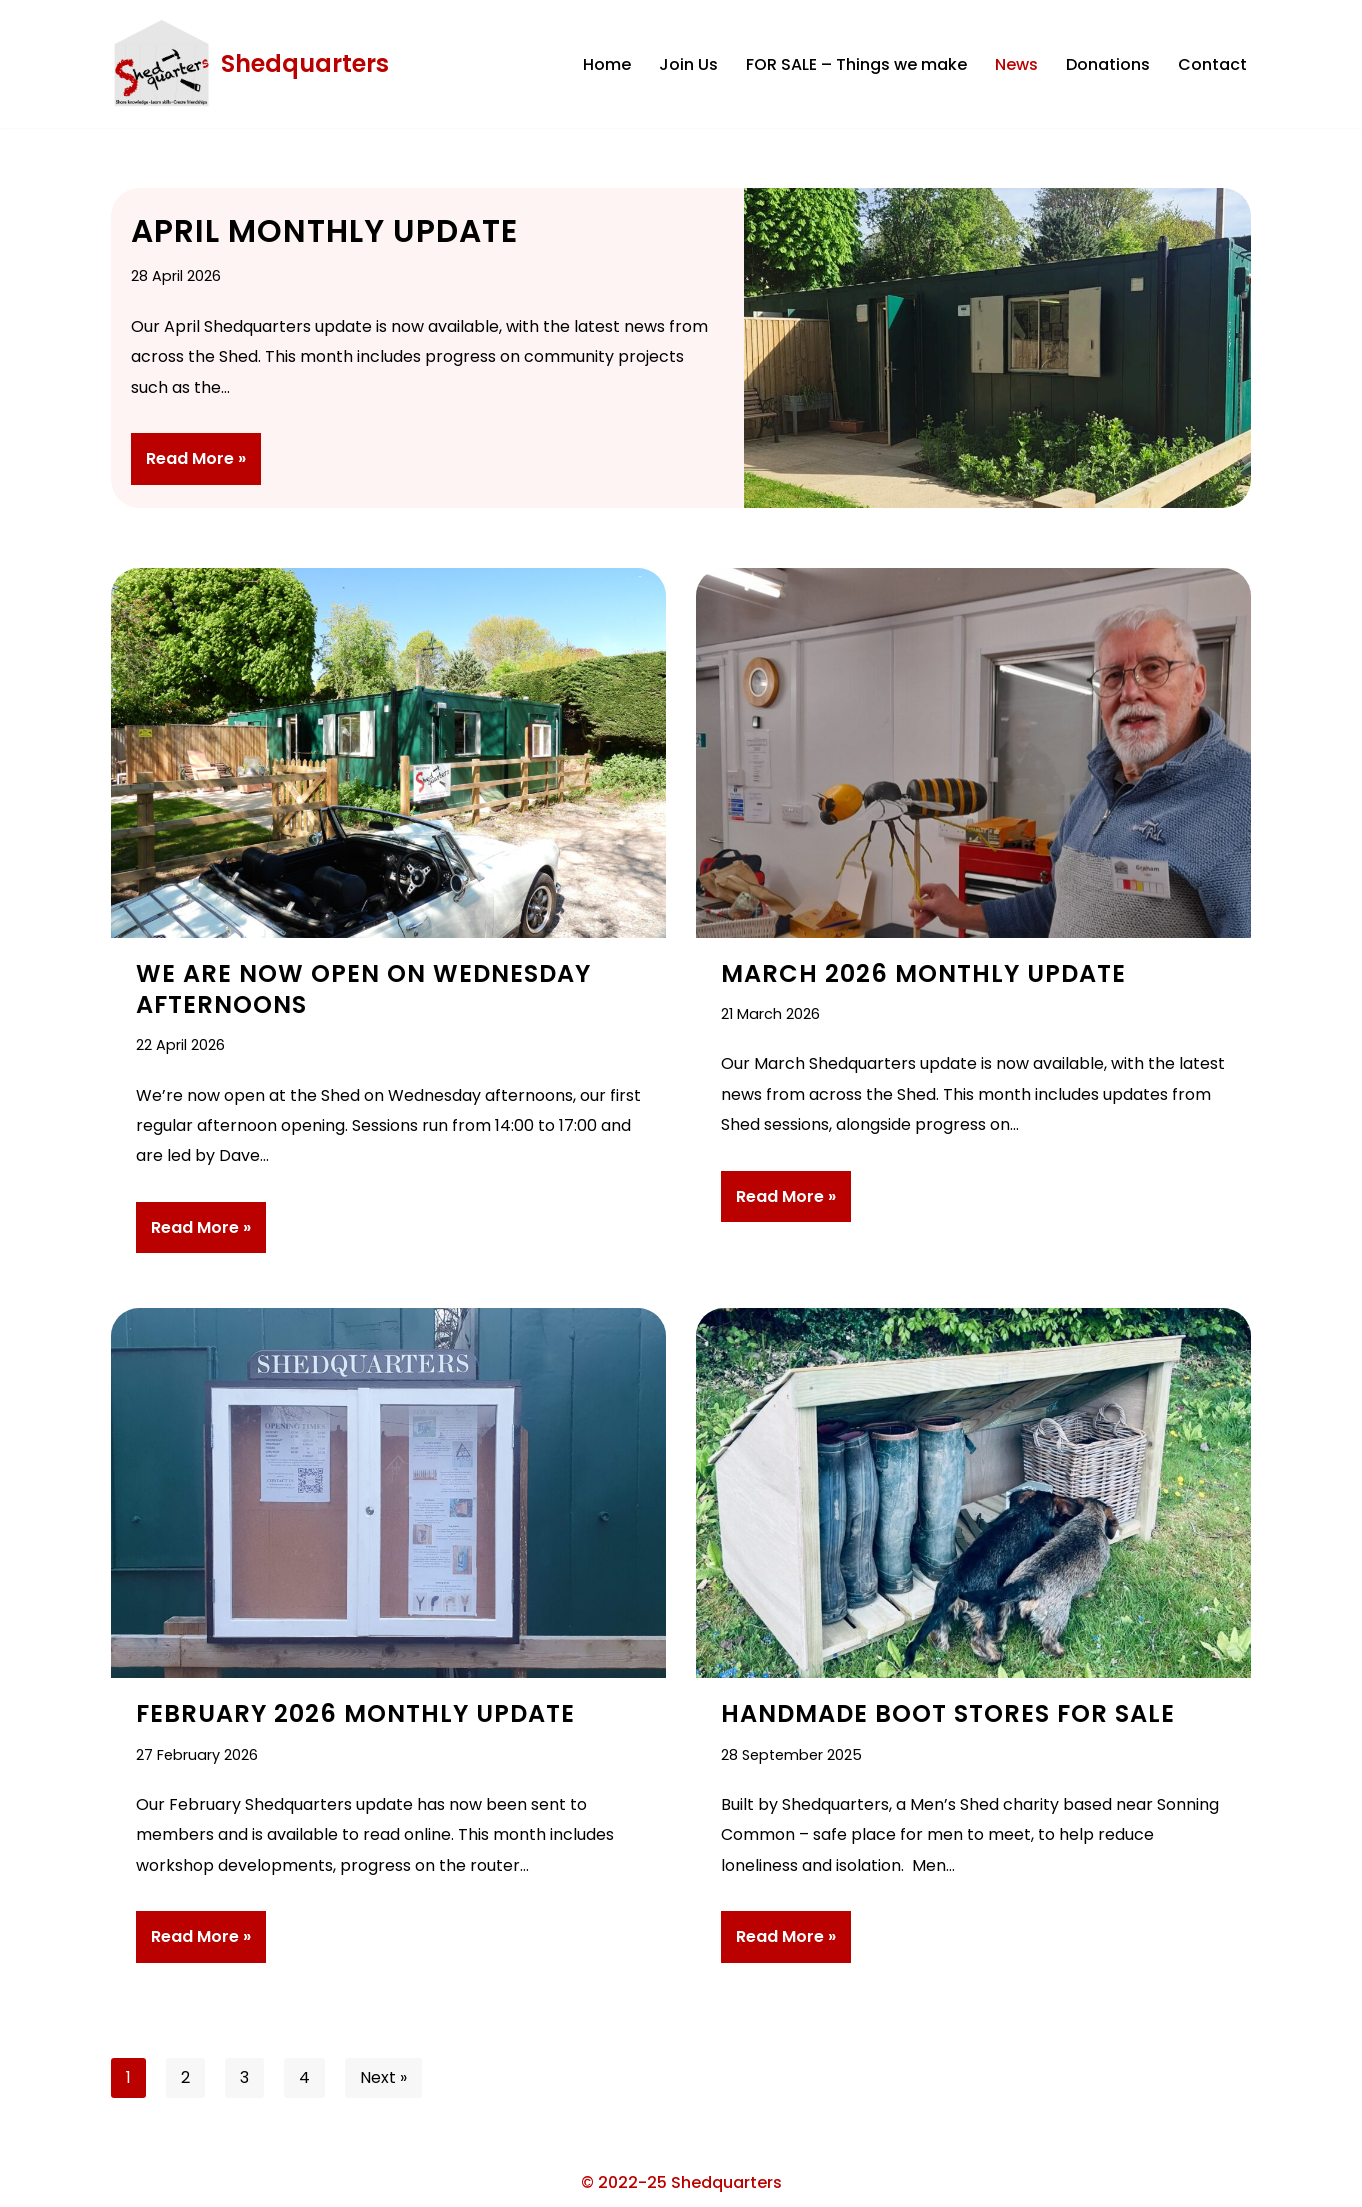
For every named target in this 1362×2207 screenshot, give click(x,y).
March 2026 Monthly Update (923, 973)
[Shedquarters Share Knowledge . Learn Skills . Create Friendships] (250, 64)
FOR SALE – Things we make (856, 64)
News (1016, 64)
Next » (383, 2077)
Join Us (688, 64)
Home (607, 64)
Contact (1212, 64)
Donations (1108, 64)
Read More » (188, 465)
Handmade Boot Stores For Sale (948, 1713)
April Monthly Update (324, 231)
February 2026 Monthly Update (355, 1713)
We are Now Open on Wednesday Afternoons (363, 989)
